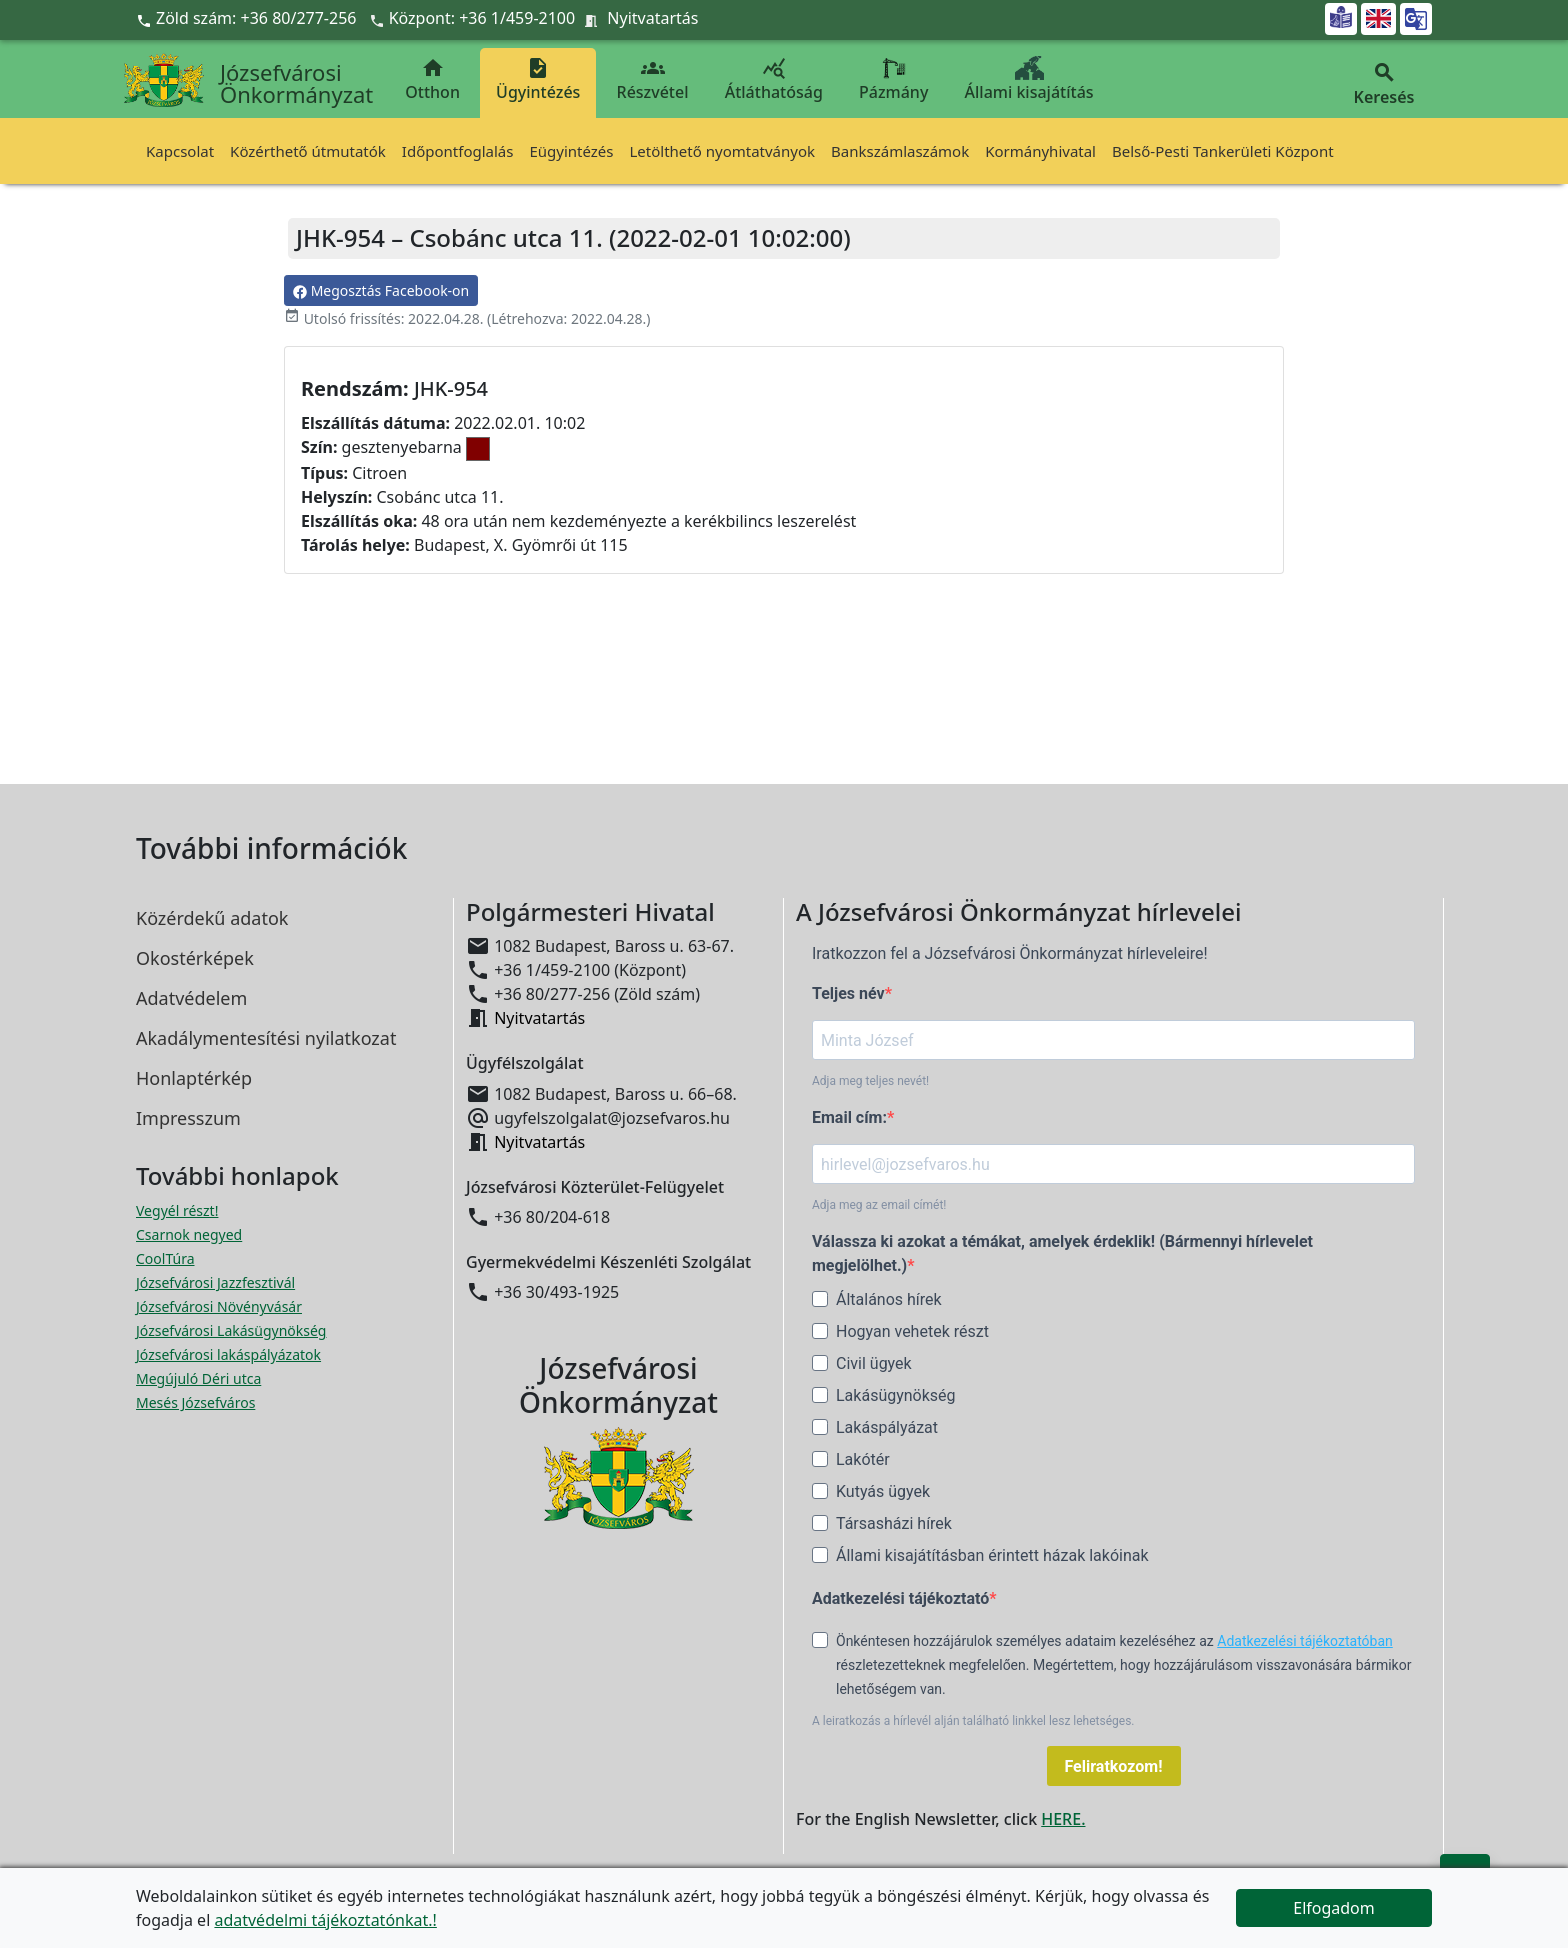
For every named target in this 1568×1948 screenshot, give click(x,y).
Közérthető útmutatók (308, 151)
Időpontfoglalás (458, 151)
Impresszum (188, 1118)
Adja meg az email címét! (879, 1205)
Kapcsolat (180, 151)
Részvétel (653, 79)
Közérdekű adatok (212, 918)
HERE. (1063, 1819)
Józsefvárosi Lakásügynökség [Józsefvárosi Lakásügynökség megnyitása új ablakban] (231, 1330)
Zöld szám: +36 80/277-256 (248, 18)
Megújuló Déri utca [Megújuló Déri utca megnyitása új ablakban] (198, 1378)
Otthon (432, 79)
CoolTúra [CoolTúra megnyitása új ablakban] (165, 1258)
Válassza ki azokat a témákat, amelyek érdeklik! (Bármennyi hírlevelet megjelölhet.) (1062, 1253)
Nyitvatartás (652, 18)
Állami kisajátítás (1029, 79)
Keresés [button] (1384, 84)
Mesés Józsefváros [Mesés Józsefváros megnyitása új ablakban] (195, 1402)
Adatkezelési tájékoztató (900, 1598)
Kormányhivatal (1040, 151)
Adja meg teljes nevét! (870, 1081)
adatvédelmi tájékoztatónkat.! (325, 1920)
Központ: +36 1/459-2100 (482, 18)
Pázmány (893, 79)
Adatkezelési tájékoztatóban (1305, 1641)
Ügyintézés (538, 79)
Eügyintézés (571, 151)
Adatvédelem (191, 998)
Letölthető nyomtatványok (723, 151)
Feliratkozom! (1114, 1766)
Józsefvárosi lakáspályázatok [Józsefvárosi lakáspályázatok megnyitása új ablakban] (228, 1354)
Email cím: (849, 1117)
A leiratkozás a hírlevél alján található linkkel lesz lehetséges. (973, 1721)
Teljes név (848, 993)
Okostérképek (195, 958)
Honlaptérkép (194, 1078)
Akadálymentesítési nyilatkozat (266, 1038)
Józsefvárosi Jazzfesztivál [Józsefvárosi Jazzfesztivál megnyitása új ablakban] (215, 1282)
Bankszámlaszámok (900, 151)
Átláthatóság (774, 79)
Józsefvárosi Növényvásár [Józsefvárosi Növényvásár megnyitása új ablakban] (219, 1306)
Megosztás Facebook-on (381, 290)
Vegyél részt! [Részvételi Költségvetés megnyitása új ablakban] (177, 1210)
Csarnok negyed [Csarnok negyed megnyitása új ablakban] (189, 1234)
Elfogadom (1334, 1908)
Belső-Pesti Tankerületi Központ (1223, 151)
